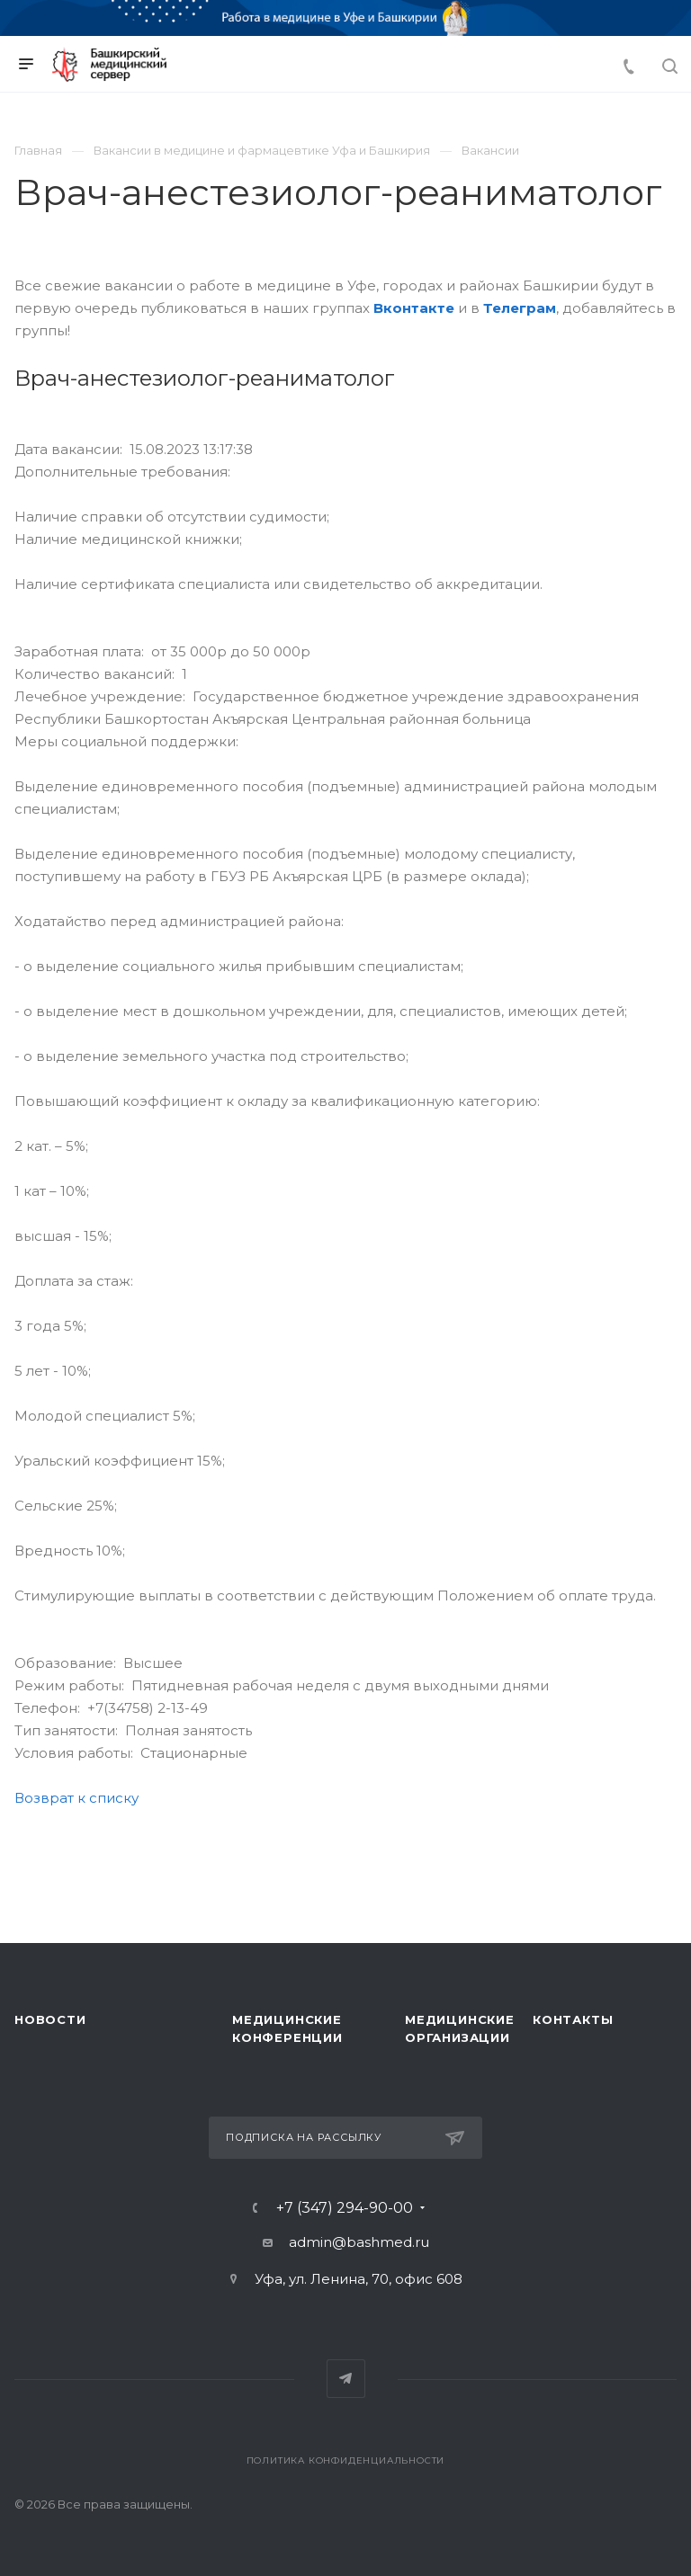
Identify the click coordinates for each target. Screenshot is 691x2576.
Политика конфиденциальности (346, 2460)
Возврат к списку (76, 1797)
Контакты (573, 2019)
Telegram (346, 2378)
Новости (50, 2019)
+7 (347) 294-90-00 (344, 2208)
